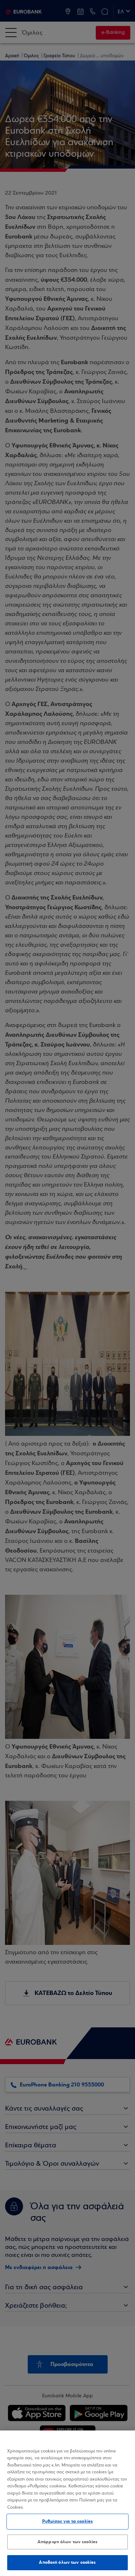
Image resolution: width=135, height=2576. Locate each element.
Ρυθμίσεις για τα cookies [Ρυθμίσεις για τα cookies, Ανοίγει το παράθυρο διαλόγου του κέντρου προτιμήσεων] (67, 2521)
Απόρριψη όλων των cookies (67, 2542)
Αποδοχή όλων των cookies (67, 2562)
